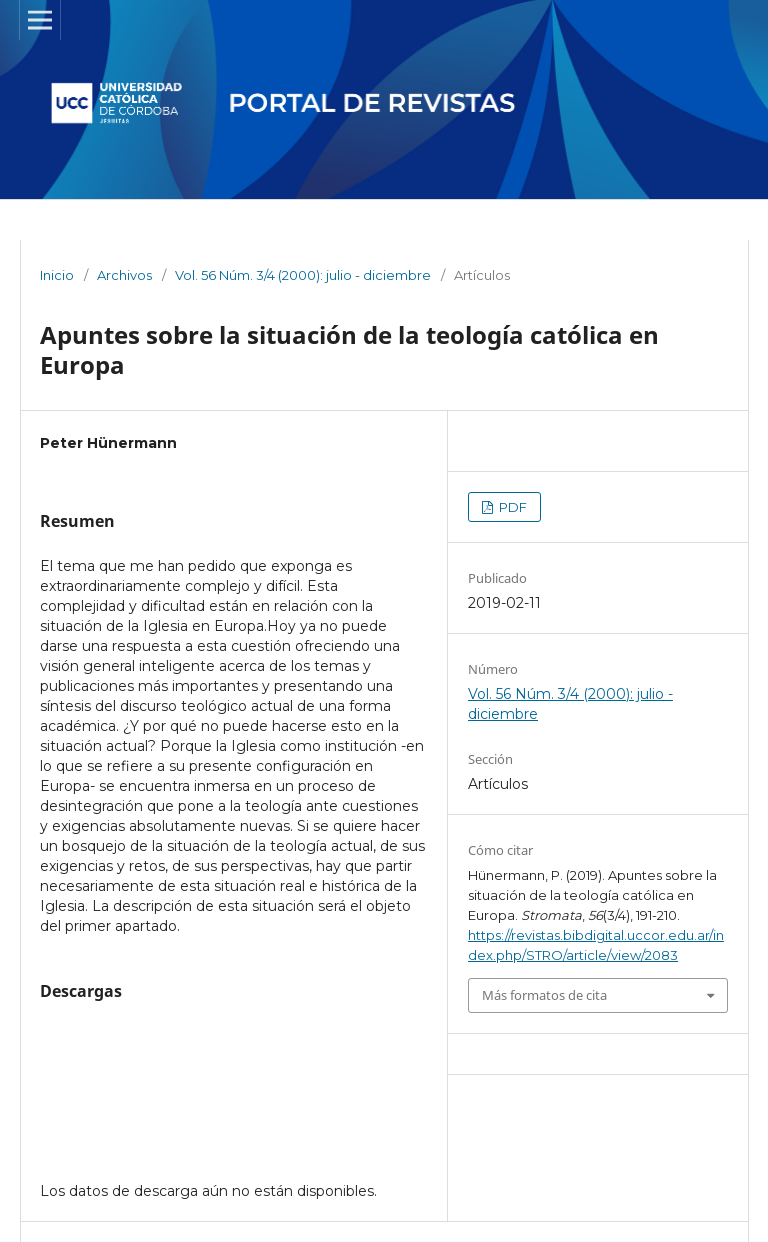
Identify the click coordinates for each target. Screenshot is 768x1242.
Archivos (124, 275)
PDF (511, 507)
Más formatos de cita (544, 995)
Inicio (57, 275)
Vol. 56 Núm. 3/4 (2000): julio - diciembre (303, 275)
